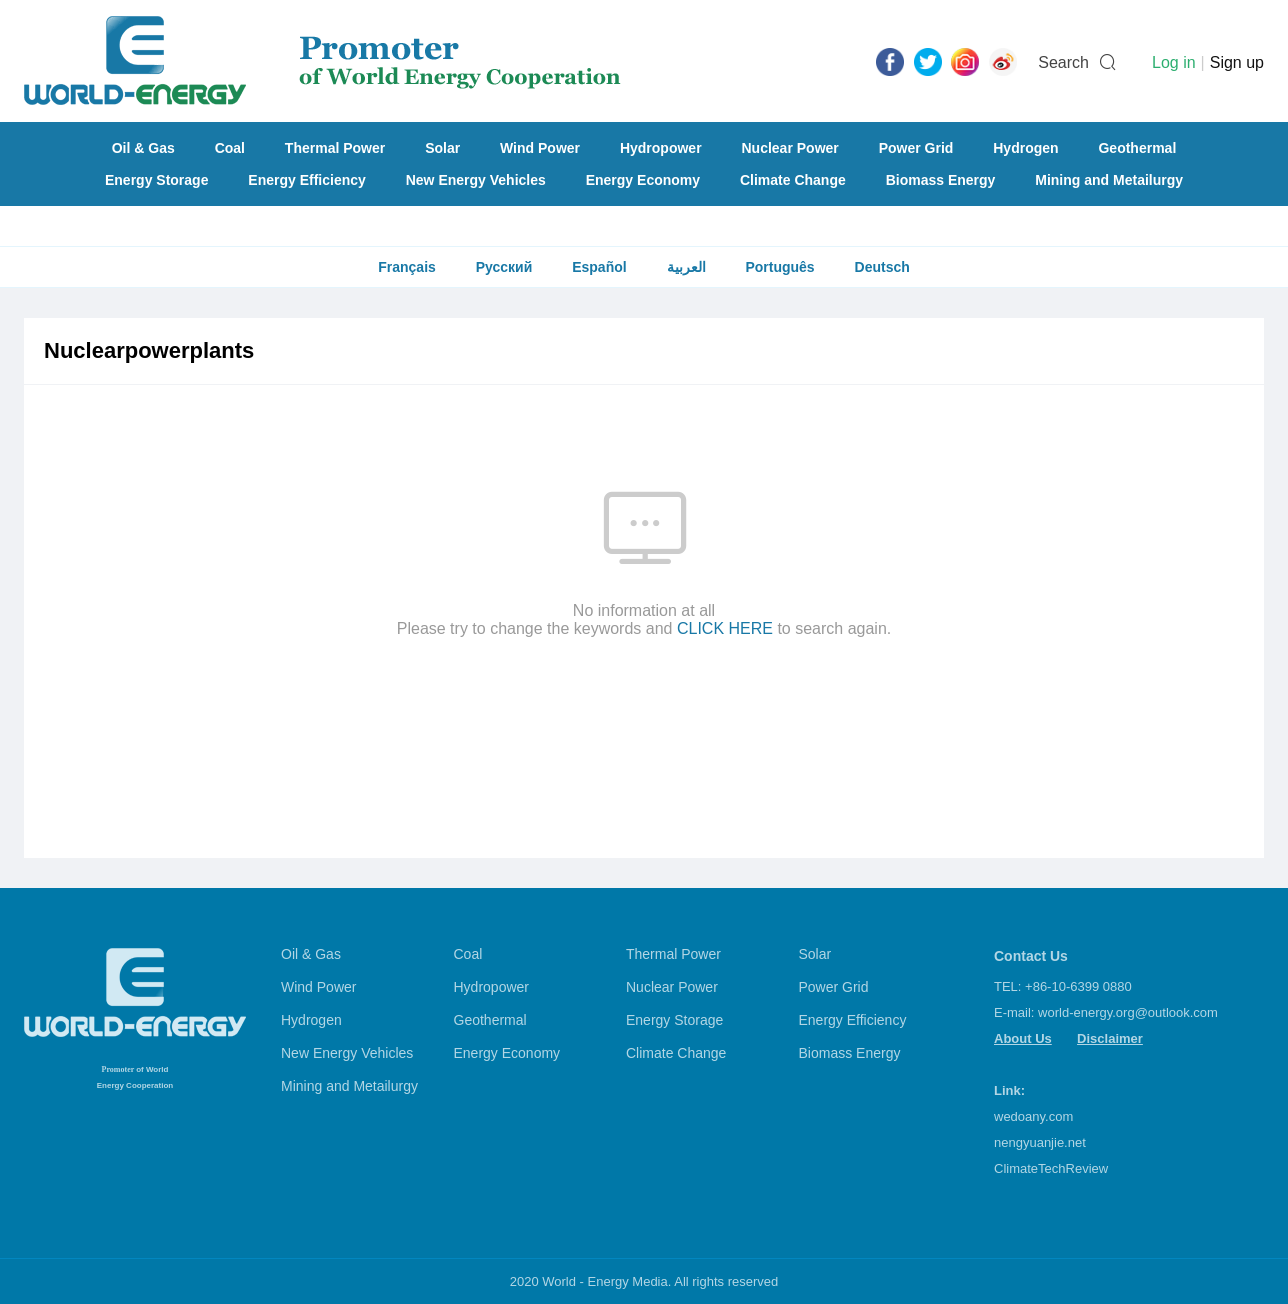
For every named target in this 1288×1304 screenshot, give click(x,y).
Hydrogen (1025, 148)
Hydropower (661, 148)
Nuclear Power (790, 148)
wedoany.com (1033, 1116)
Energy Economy (643, 180)
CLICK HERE (725, 628)
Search (1063, 62)
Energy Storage (156, 180)
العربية (686, 267)
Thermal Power (335, 148)
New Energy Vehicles (476, 180)
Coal (230, 148)
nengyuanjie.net (1040, 1142)
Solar (442, 148)
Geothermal (1137, 148)
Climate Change (793, 180)
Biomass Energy (941, 180)
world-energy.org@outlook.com (1128, 1012)
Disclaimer (1110, 1038)
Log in (1174, 62)
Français (407, 267)
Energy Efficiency (307, 180)
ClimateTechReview (1051, 1168)
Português (779, 267)
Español (599, 267)
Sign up (1237, 62)
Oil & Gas (143, 148)
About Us (1023, 1038)
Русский (504, 267)
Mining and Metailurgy (1109, 180)
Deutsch (882, 267)
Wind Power (540, 148)
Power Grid (916, 148)
